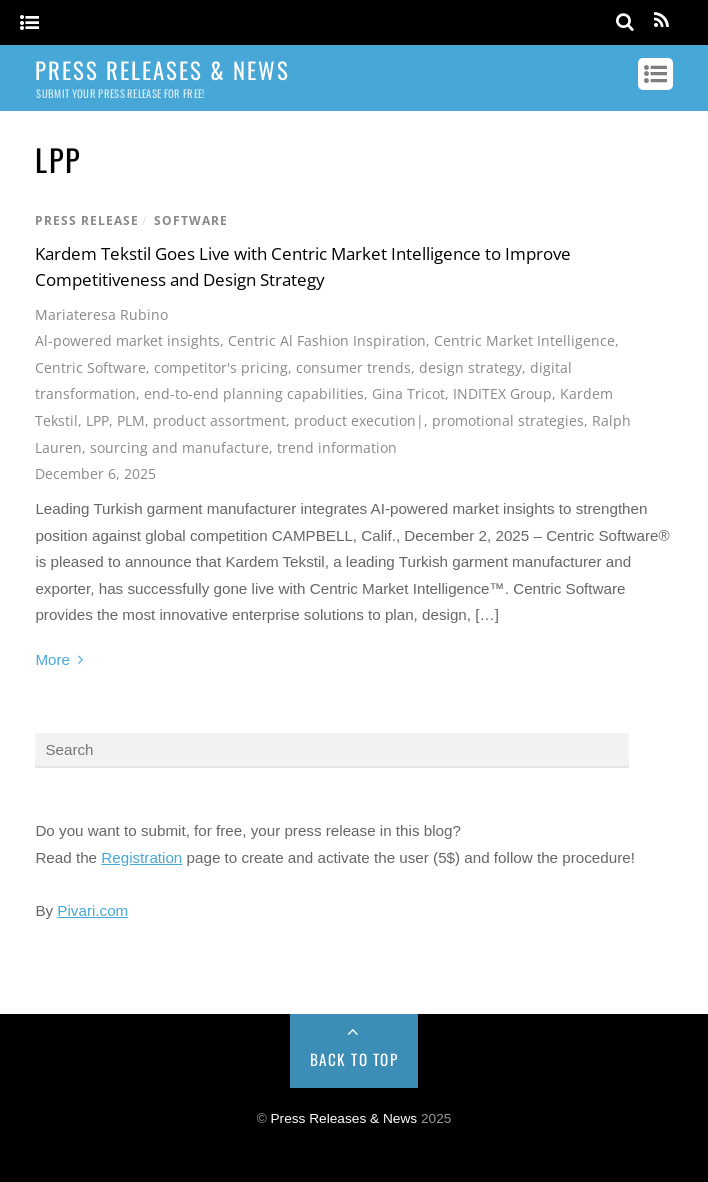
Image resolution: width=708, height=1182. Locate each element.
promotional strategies (508, 420)
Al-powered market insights (127, 340)
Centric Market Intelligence (524, 340)
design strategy (470, 367)
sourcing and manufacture (179, 447)
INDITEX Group (502, 393)
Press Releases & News (344, 1118)
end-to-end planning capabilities (254, 393)
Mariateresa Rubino (101, 314)
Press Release (87, 220)
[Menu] (29, 23)
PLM (131, 420)
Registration (141, 857)
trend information (337, 447)
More (52, 659)
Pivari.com (92, 910)
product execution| (359, 420)
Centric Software (90, 367)
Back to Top (354, 1059)
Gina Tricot (408, 393)
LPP (97, 420)
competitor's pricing (221, 367)
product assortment (219, 420)
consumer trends (353, 367)
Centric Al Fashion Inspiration (327, 340)
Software (191, 220)
